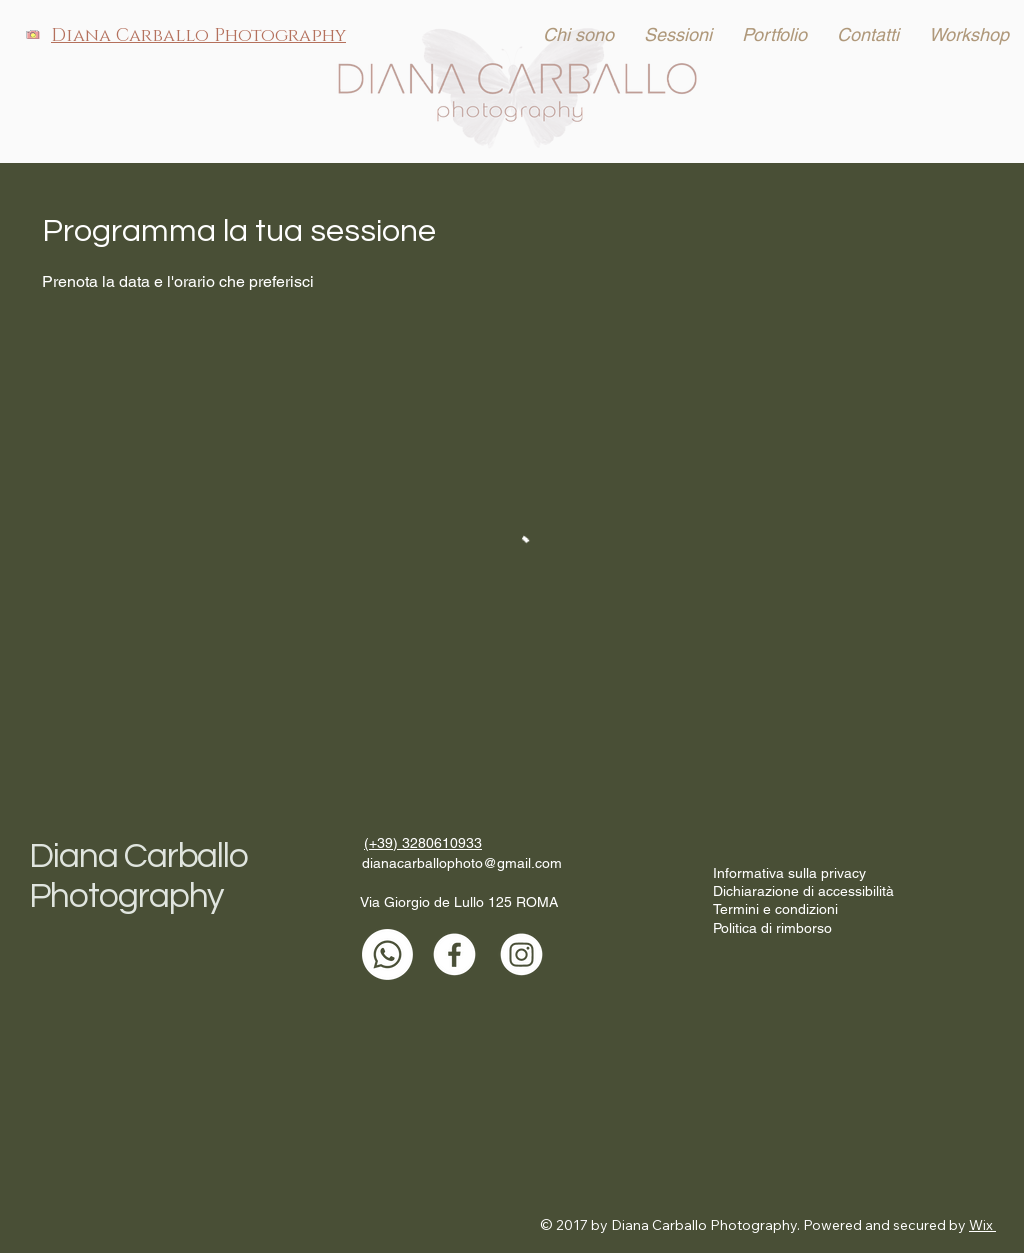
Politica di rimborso (772, 928)
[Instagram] (521, 954)
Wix (981, 1225)
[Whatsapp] (387, 954)
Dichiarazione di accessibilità (803, 891)
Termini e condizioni (775, 909)
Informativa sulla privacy (789, 873)
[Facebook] (454, 954)
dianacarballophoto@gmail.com (462, 863)
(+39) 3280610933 (423, 843)
